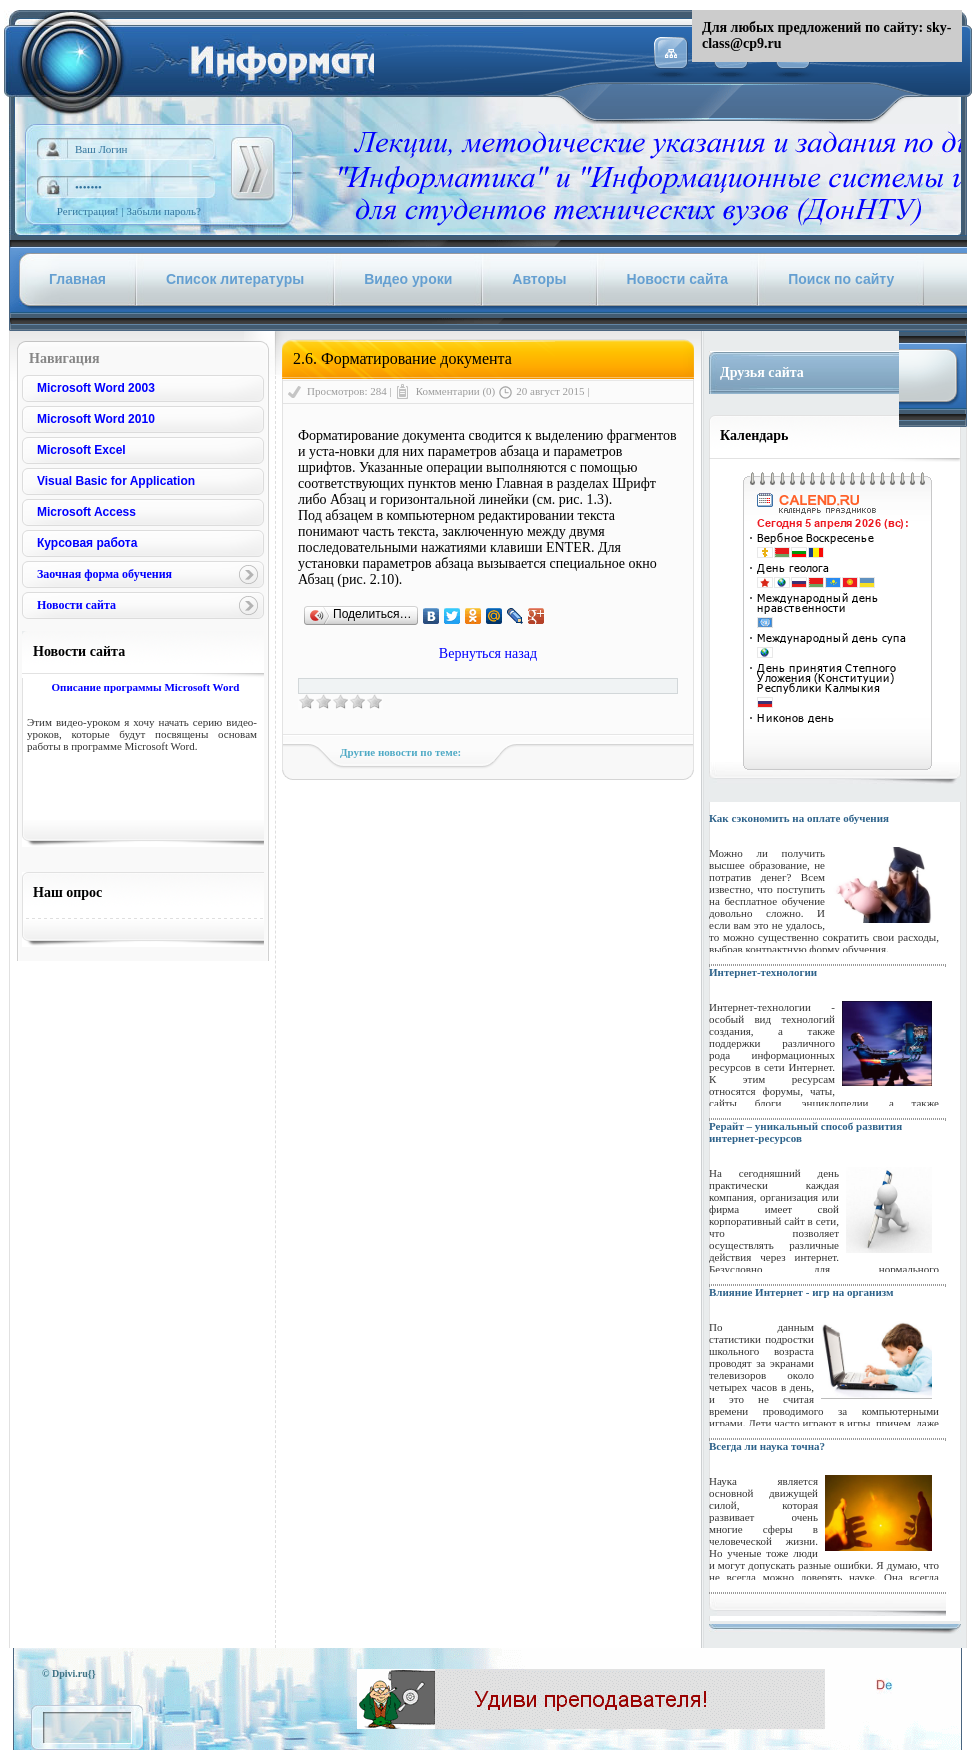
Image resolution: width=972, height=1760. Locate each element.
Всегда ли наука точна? (767, 1446)
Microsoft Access (86, 512)
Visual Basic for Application (116, 481)
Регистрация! (88, 211)
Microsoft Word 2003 (96, 388)
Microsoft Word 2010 (96, 419)
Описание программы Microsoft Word (145, 687)
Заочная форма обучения (104, 574)
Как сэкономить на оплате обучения (799, 818)
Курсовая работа (87, 543)
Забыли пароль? (163, 211)
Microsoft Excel (81, 450)
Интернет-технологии (763, 972)
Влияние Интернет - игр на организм (801, 1292)
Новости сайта (76, 605)
